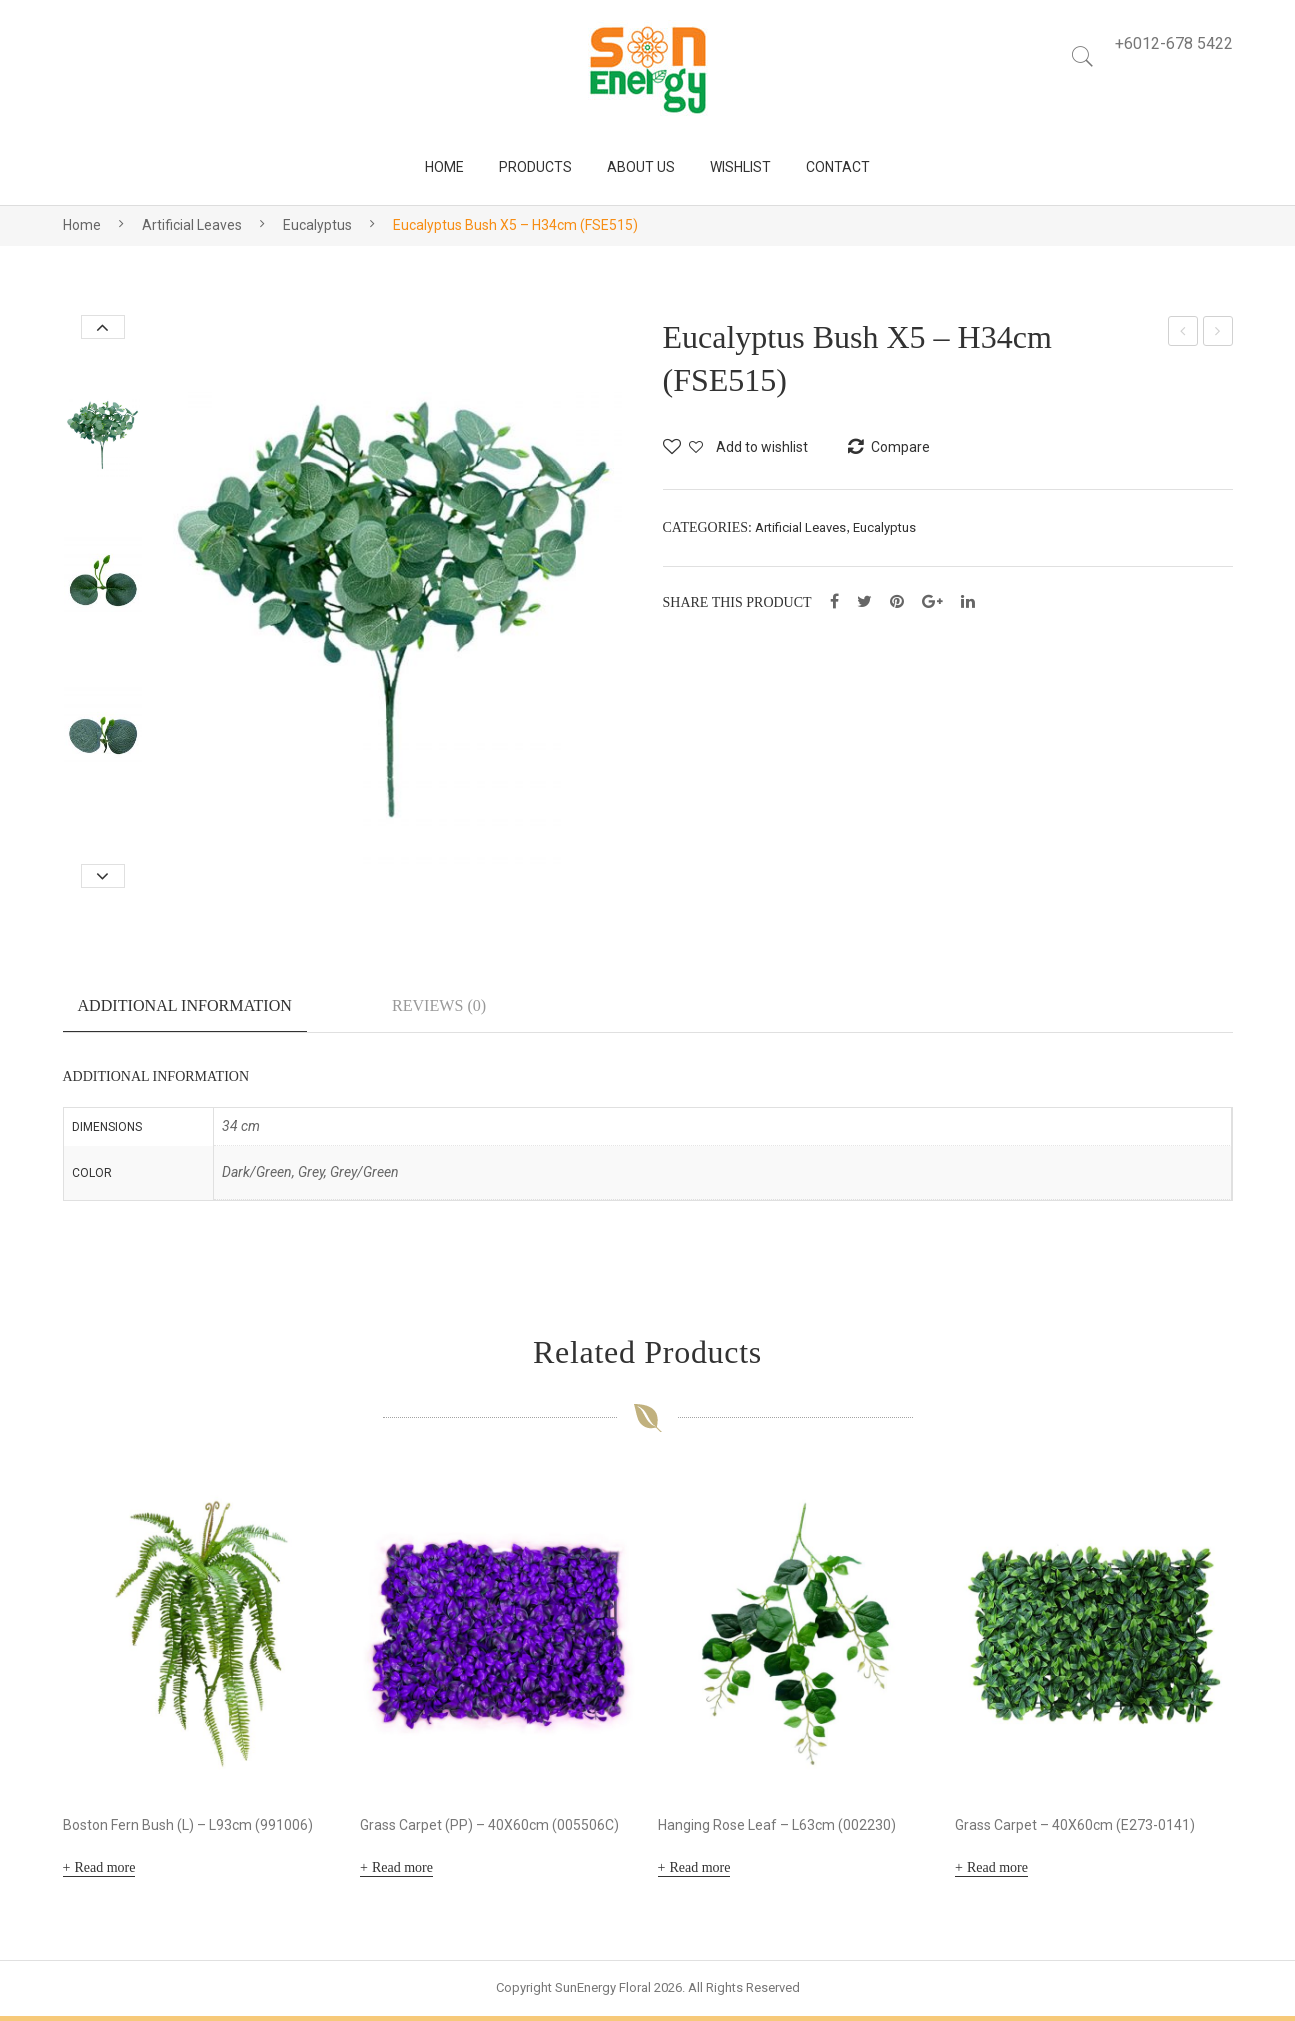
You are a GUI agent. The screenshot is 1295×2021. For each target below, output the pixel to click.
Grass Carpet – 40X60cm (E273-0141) (1075, 1830)
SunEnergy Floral (603, 1992)
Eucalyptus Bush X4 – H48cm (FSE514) (1218, 334)
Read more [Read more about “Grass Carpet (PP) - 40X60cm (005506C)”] (402, 1872)
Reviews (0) (439, 1005)
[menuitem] (444, 167)
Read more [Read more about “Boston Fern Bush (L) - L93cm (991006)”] (104, 1872)
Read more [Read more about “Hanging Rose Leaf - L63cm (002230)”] (699, 1872)
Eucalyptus (317, 225)
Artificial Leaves (192, 225)
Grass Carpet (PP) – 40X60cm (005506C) (489, 1830)
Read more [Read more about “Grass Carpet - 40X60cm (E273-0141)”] (997, 1872)
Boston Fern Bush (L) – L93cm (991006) (188, 1830)
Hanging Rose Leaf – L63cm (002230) (777, 1830)
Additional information (185, 1005)
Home (82, 225)
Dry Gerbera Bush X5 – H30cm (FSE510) (1184, 334)
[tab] (185, 1014)
